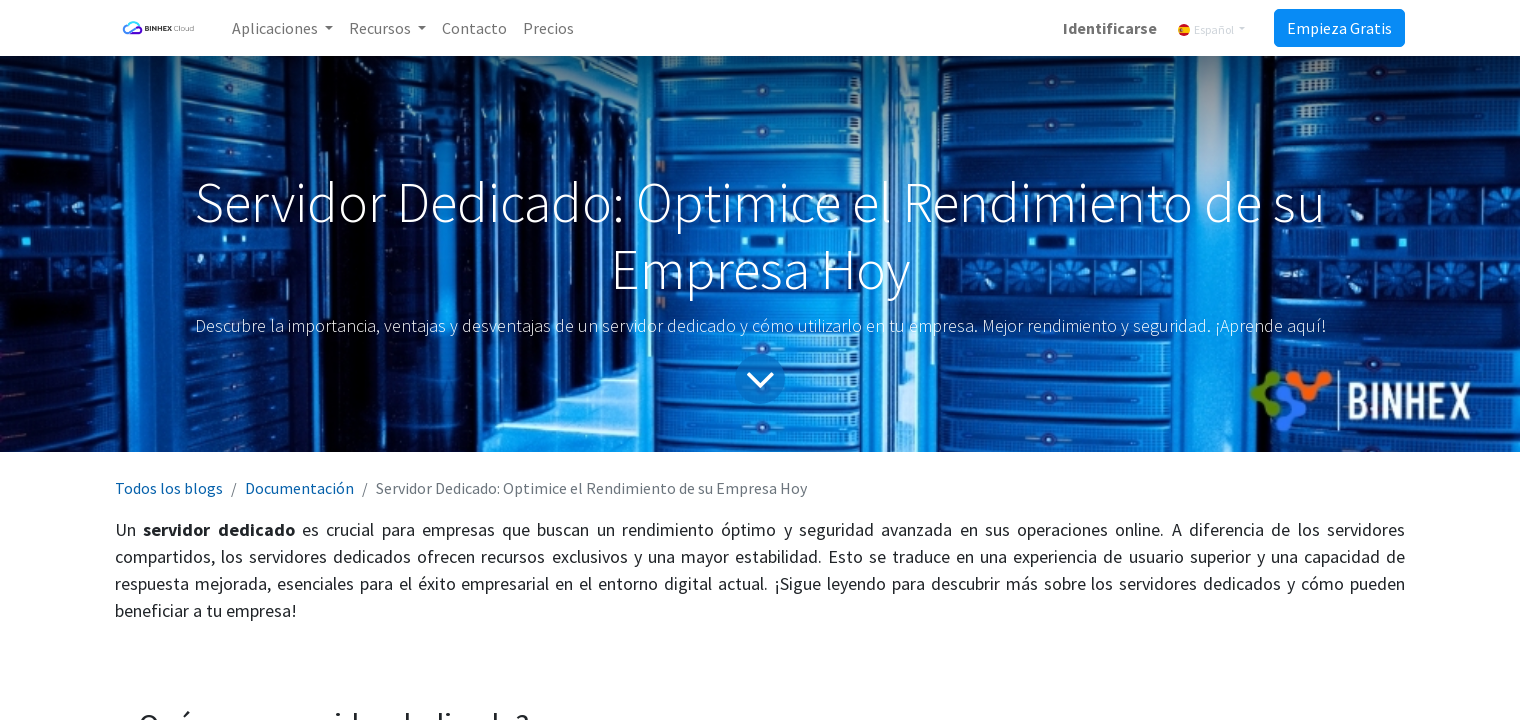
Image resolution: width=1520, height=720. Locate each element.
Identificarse (1110, 28)
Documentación (299, 488)
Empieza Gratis (1339, 28)
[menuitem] (474, 28)
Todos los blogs (169, 488)
